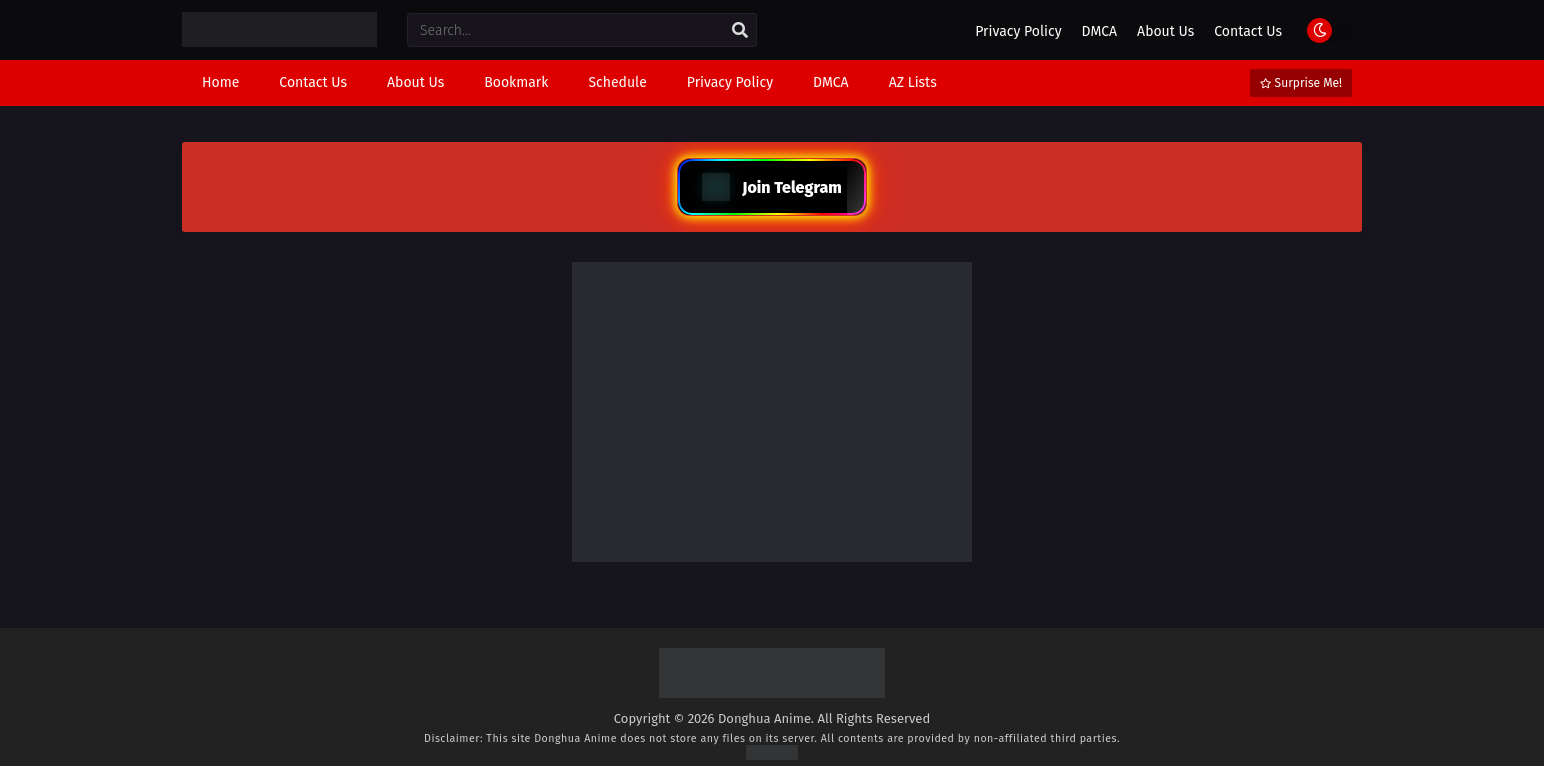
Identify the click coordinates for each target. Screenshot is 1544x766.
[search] (740, 31)
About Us (1165, 31)
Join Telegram (771, 187)
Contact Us (1248, 31)
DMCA (1100, 31)
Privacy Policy (1018, 31)
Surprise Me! (1301, 83)
